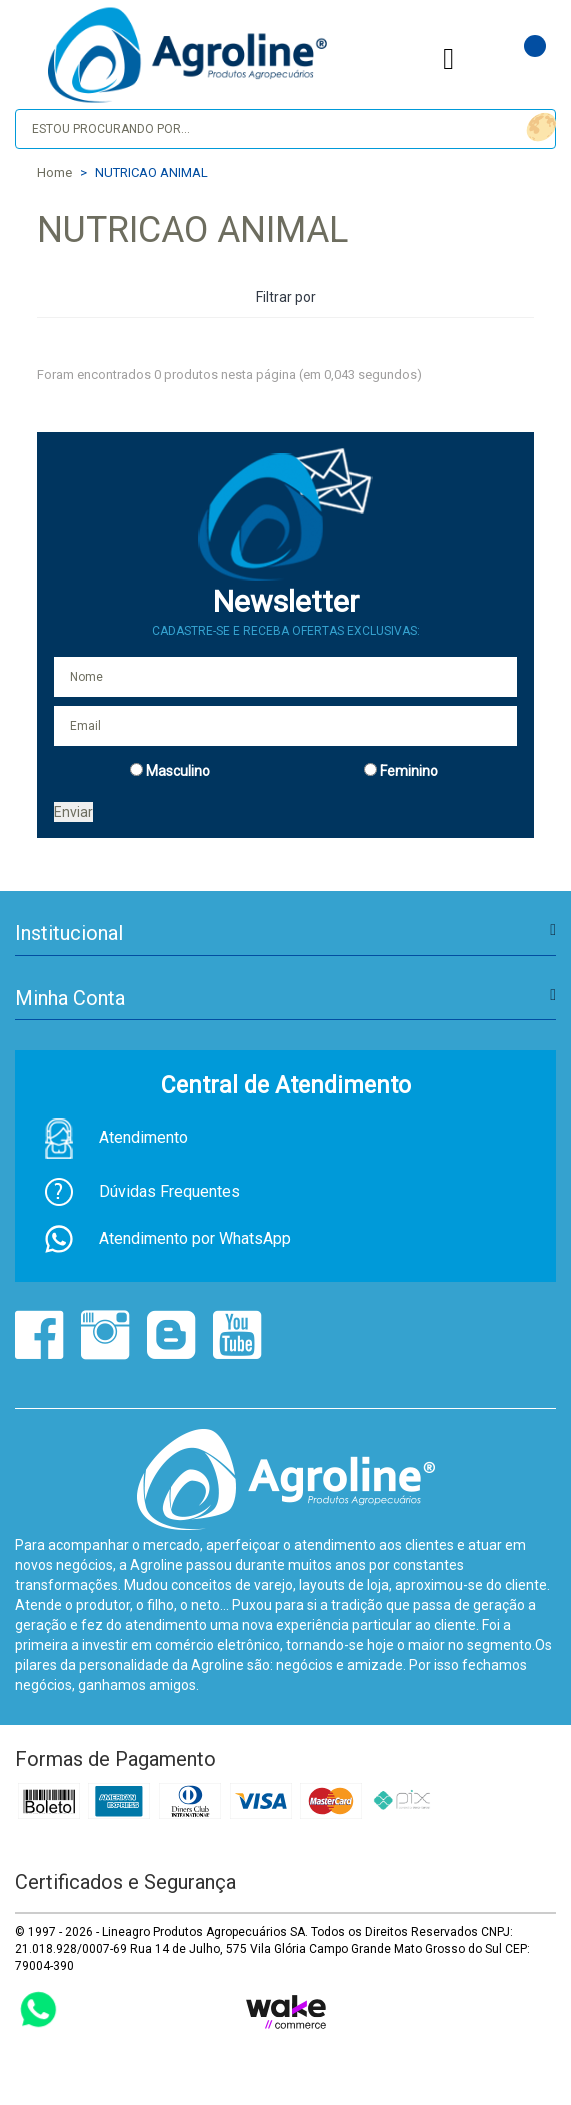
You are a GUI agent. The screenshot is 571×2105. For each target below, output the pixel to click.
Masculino (178, 771)
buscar (538, 127)
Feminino (409, 771)
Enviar (73, 812)
